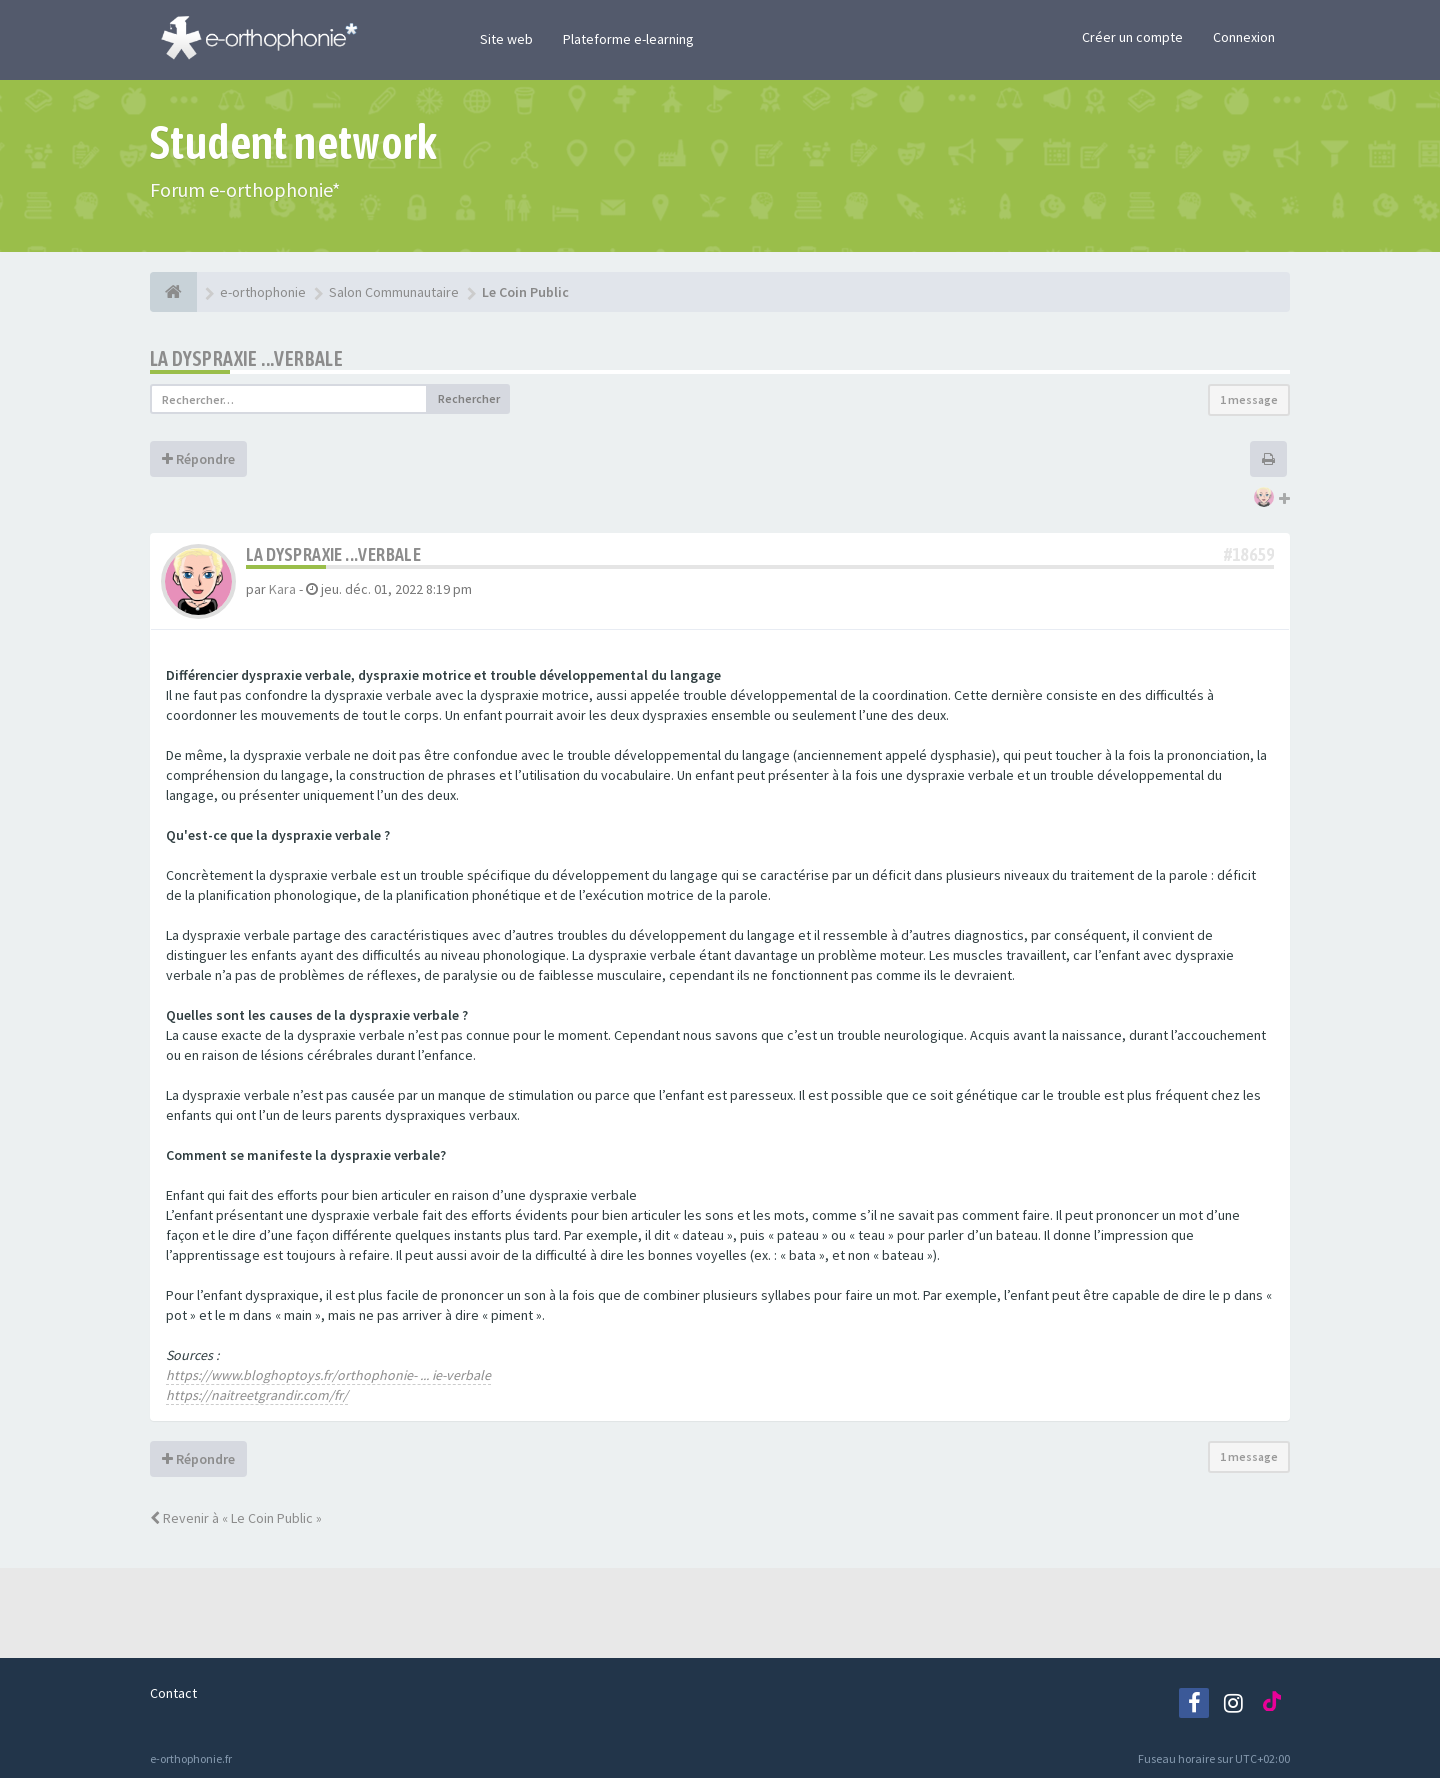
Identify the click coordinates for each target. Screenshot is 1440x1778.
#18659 (1249, 554)
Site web (506, 39)
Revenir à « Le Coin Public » (236, 1518)
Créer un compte (1132, 37)
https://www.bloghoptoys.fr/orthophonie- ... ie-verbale (328, 1375)
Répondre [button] (198, 459)
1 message (1249, 399)
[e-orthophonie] (173, 292)
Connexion (1244, 37)
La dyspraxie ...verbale (246, 358)
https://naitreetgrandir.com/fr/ (257, 1395)
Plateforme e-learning (628, 39)
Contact (173, 1693)
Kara (282, 589)
